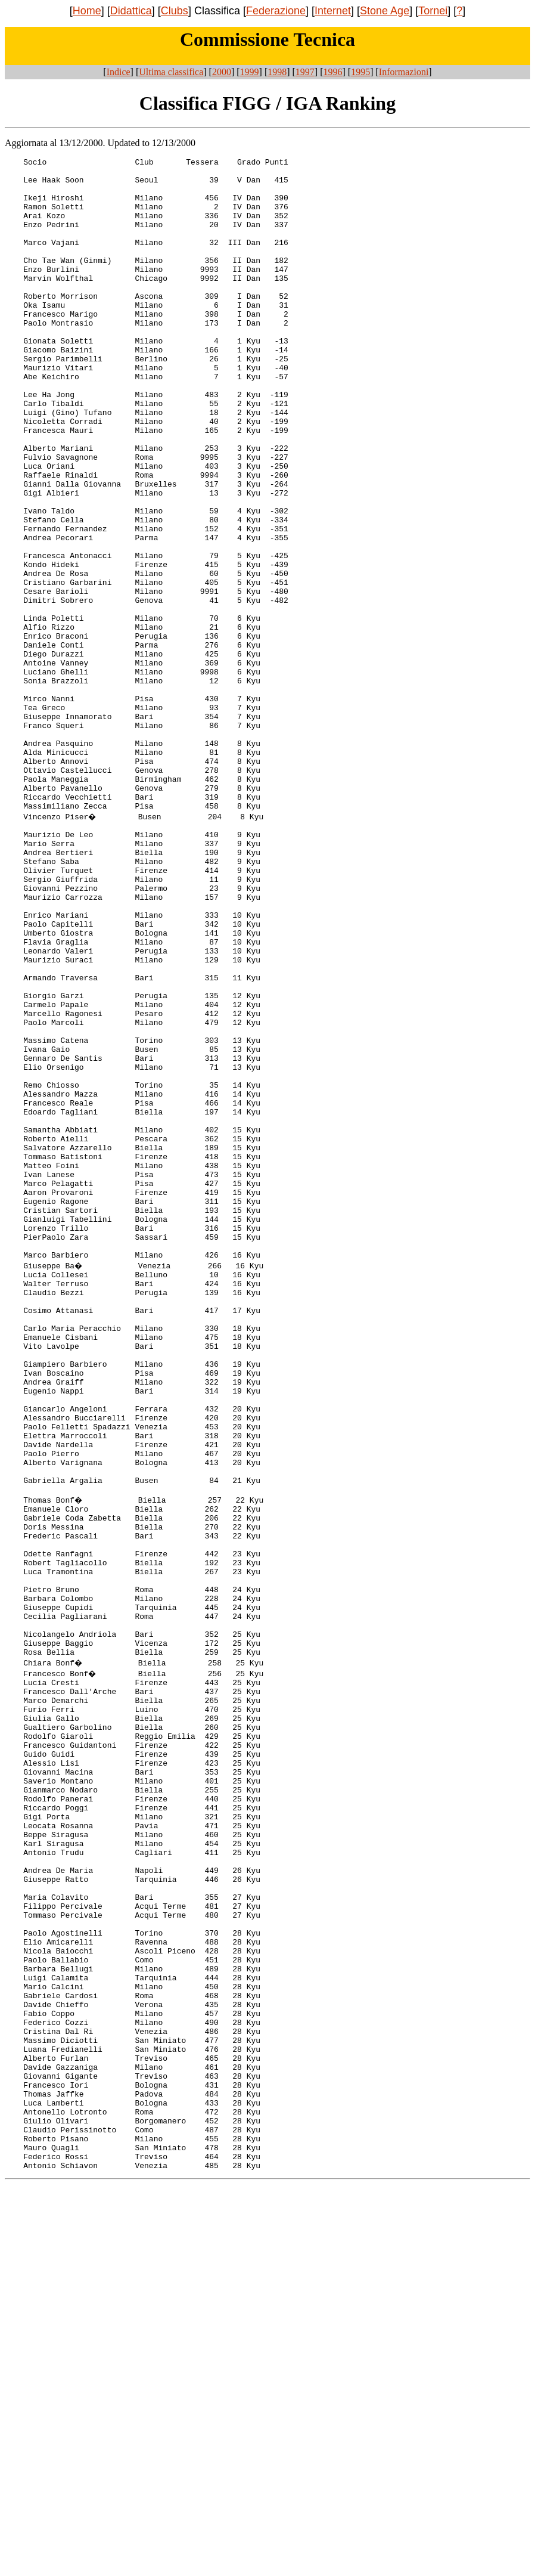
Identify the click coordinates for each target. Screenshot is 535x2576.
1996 (333, 72)
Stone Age (384, 11)
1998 (277, 72)
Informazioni (404, 72)
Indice (118, 72)
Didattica (131, 11)
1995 (360, 72)
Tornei (432, 11)
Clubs (174, 11)
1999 (249, 72)
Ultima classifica (171, 72)
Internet (333, 11)
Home (87, 11)
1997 (305, 72)
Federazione (276, 11)
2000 (221, 72)
